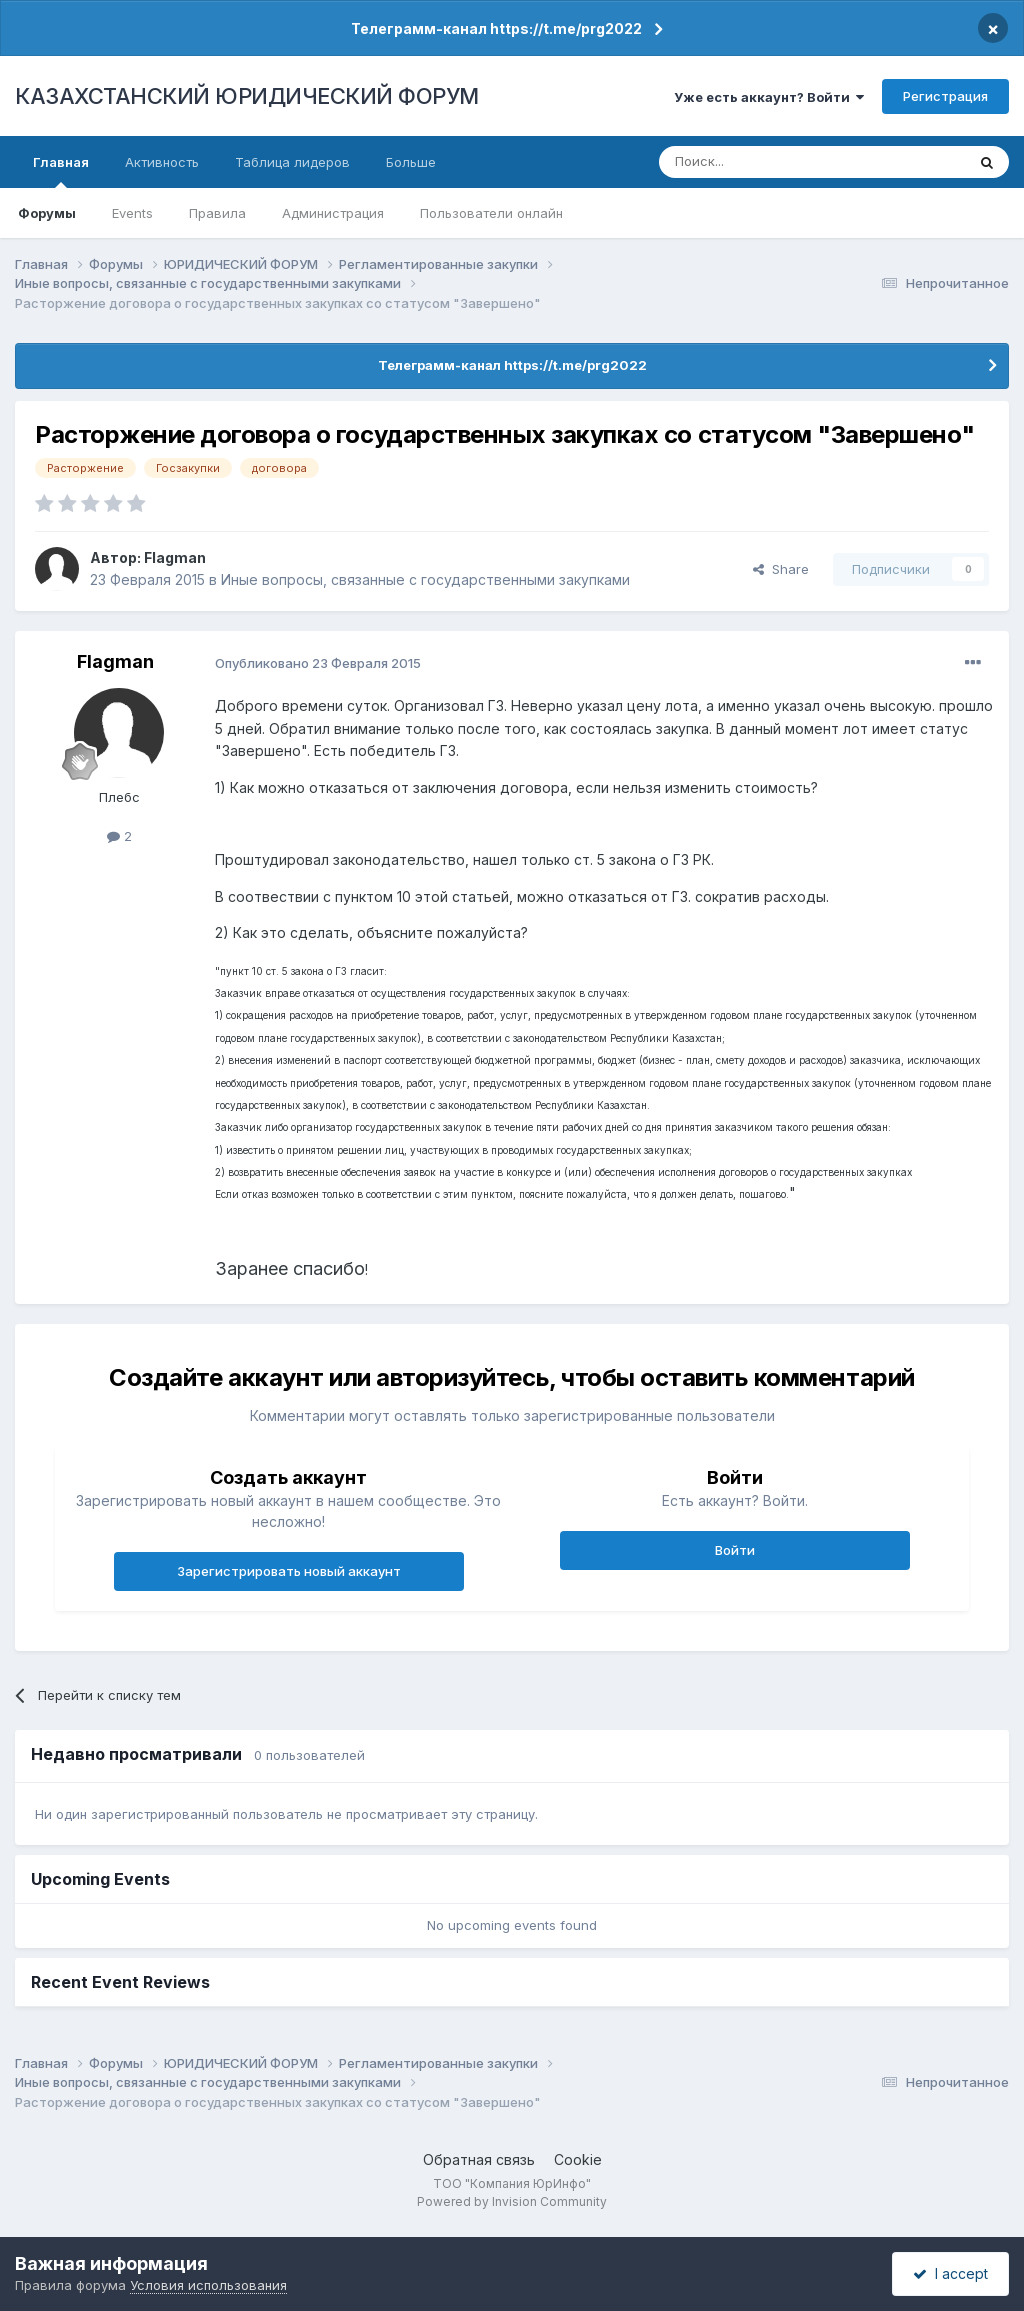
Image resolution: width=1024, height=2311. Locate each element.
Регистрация (945, 96)
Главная (61, 171)
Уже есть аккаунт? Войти (769, 97)
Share (781, 569)
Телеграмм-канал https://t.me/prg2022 (496, 28)
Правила (217, 213)
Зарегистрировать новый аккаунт (289, 1571)
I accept (950, 2273)
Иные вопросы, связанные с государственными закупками (425, 579)
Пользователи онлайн (491, 213)
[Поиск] (757, 162)
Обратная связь (479, 2159)
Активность (162, 162)
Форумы (47, 213)
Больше (411, 162)
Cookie (578, 2159)
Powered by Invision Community (512, 2201)
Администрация (333, 213)
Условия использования (208, 2285)
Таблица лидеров (292, 162)
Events (132, 213)
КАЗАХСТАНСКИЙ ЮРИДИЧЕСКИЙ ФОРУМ (247, 96)
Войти (735, 1550)
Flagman (175, 557)
